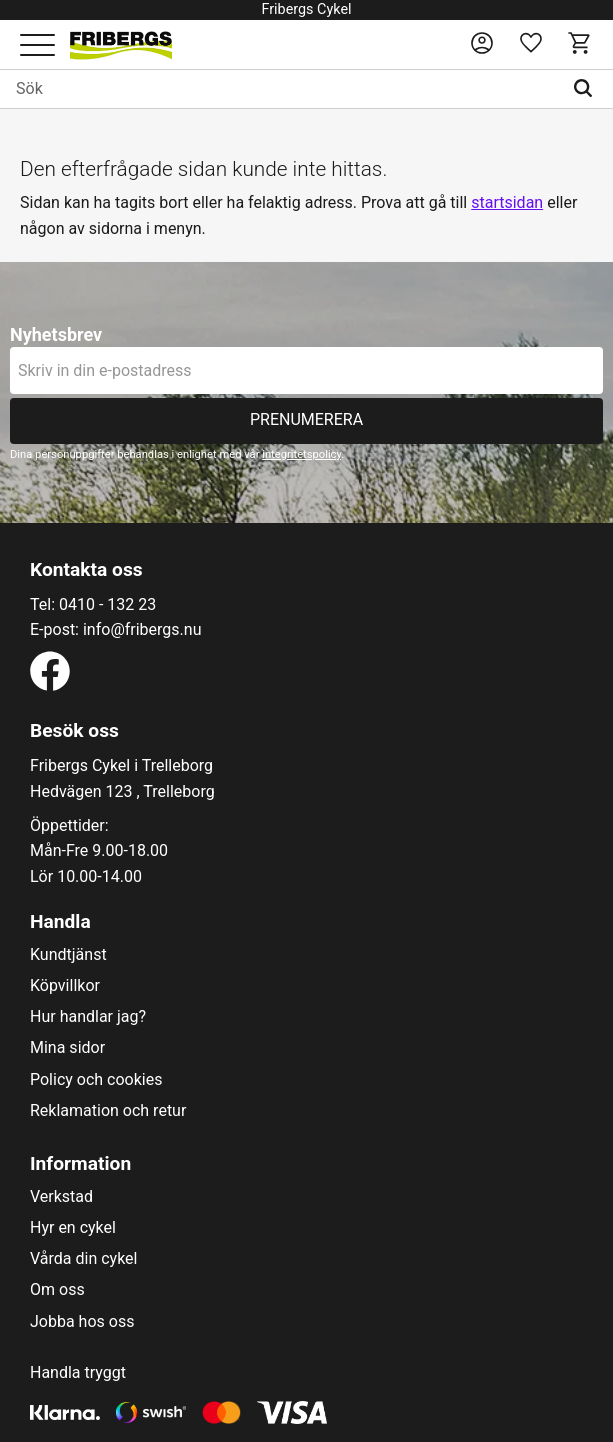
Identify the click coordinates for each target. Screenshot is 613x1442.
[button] (37, 46)
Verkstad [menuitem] (61, 1197)
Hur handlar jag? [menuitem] (88, 1017)
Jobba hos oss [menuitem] (82, 1322)
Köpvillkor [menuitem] (65, 986)
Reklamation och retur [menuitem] (108, 1111)
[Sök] (587, 89)
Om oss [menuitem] (57, 1290)
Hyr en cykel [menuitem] (73, 1228)
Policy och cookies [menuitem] (96, 1080)
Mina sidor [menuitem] (67, 1048)
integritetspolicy (301, 454)
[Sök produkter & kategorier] (281, 89)
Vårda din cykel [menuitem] (84, 1259)
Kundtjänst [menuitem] (68, 955)
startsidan (507, 202)
